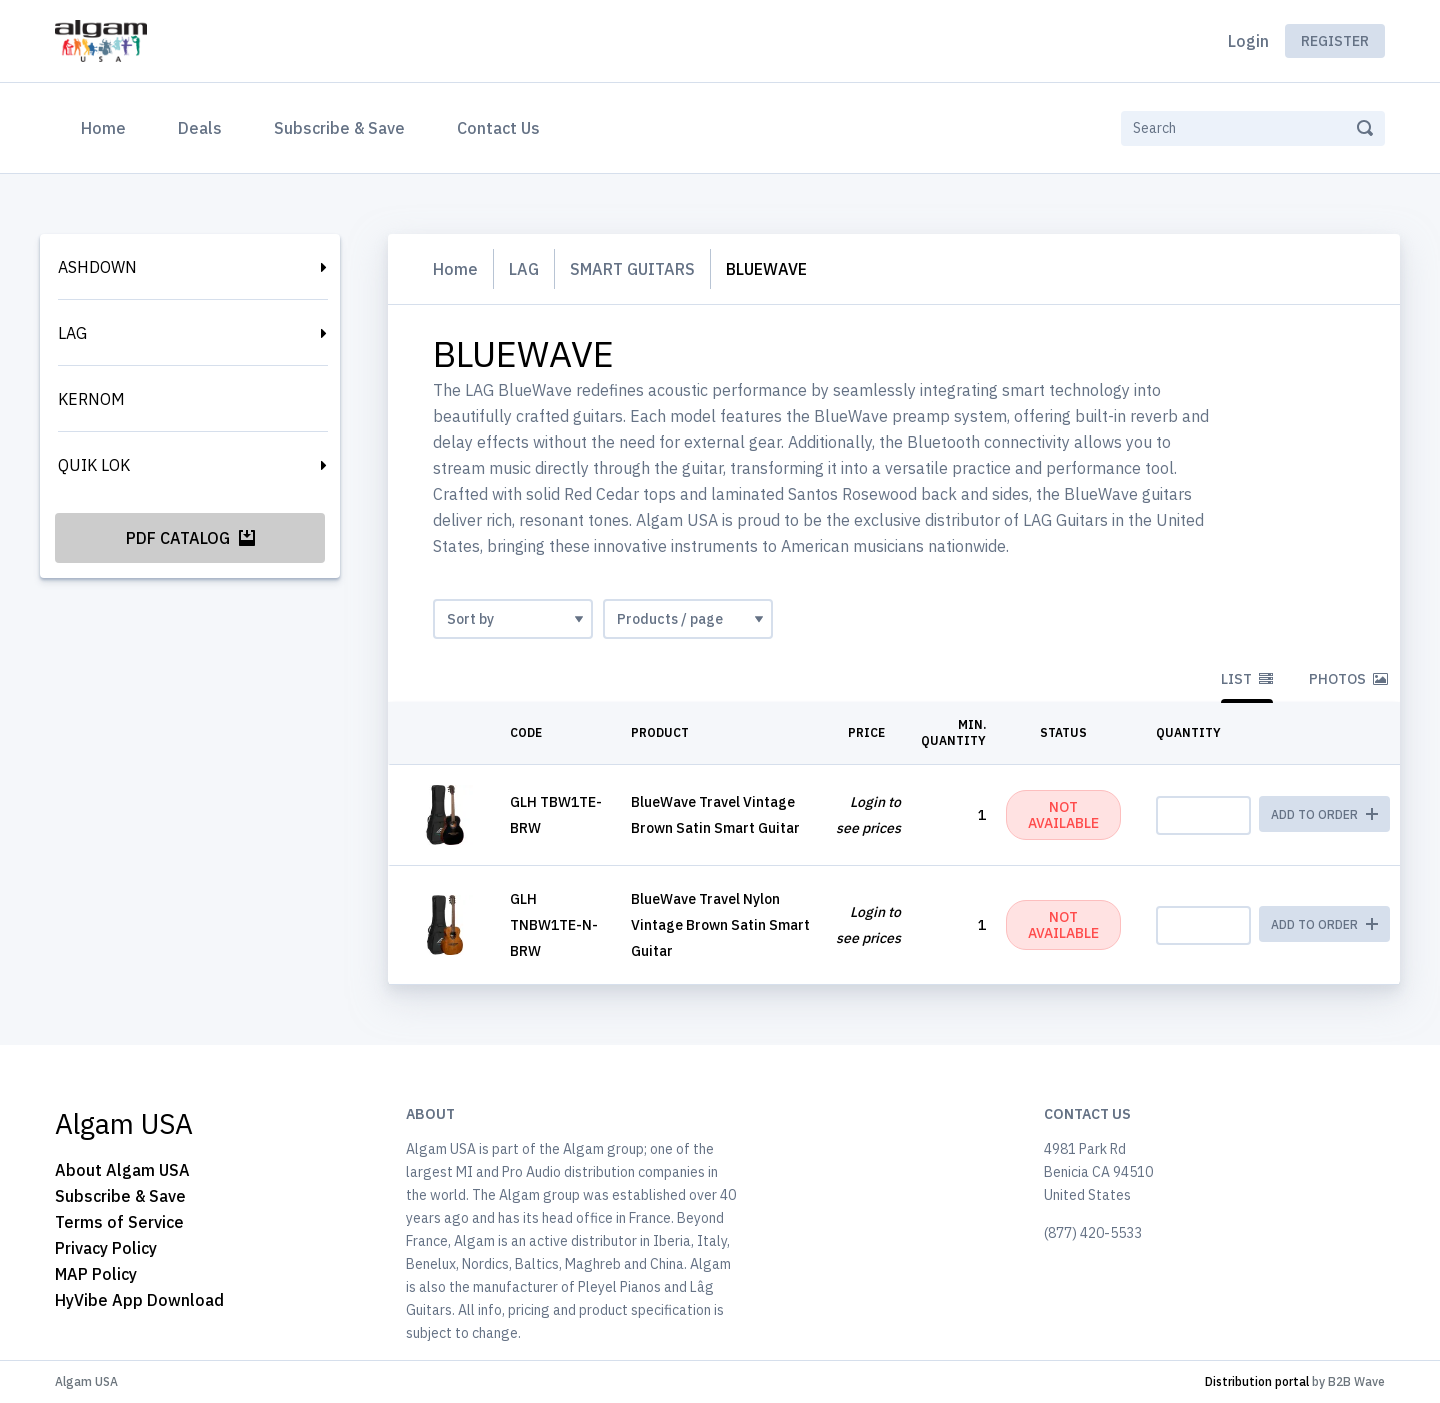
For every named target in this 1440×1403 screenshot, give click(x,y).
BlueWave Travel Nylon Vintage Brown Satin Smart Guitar (720, 925)
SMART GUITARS (632, 269)
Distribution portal (1257, 1381)
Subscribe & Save (339, 128)
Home (107, 126)
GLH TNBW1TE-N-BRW (554, 925)
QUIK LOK (94, 465)
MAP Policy (96, 1274)
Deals (200, 128)
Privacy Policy (106, 1248)
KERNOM (91, 399)
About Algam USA (122, 1170)
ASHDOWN (97, 267)
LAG (72, 333)
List (1247, 679)
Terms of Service (119, 1222)
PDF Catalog (190, 538)
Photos (1348, 679)
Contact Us (498, 128)
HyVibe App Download (139, 1300)
